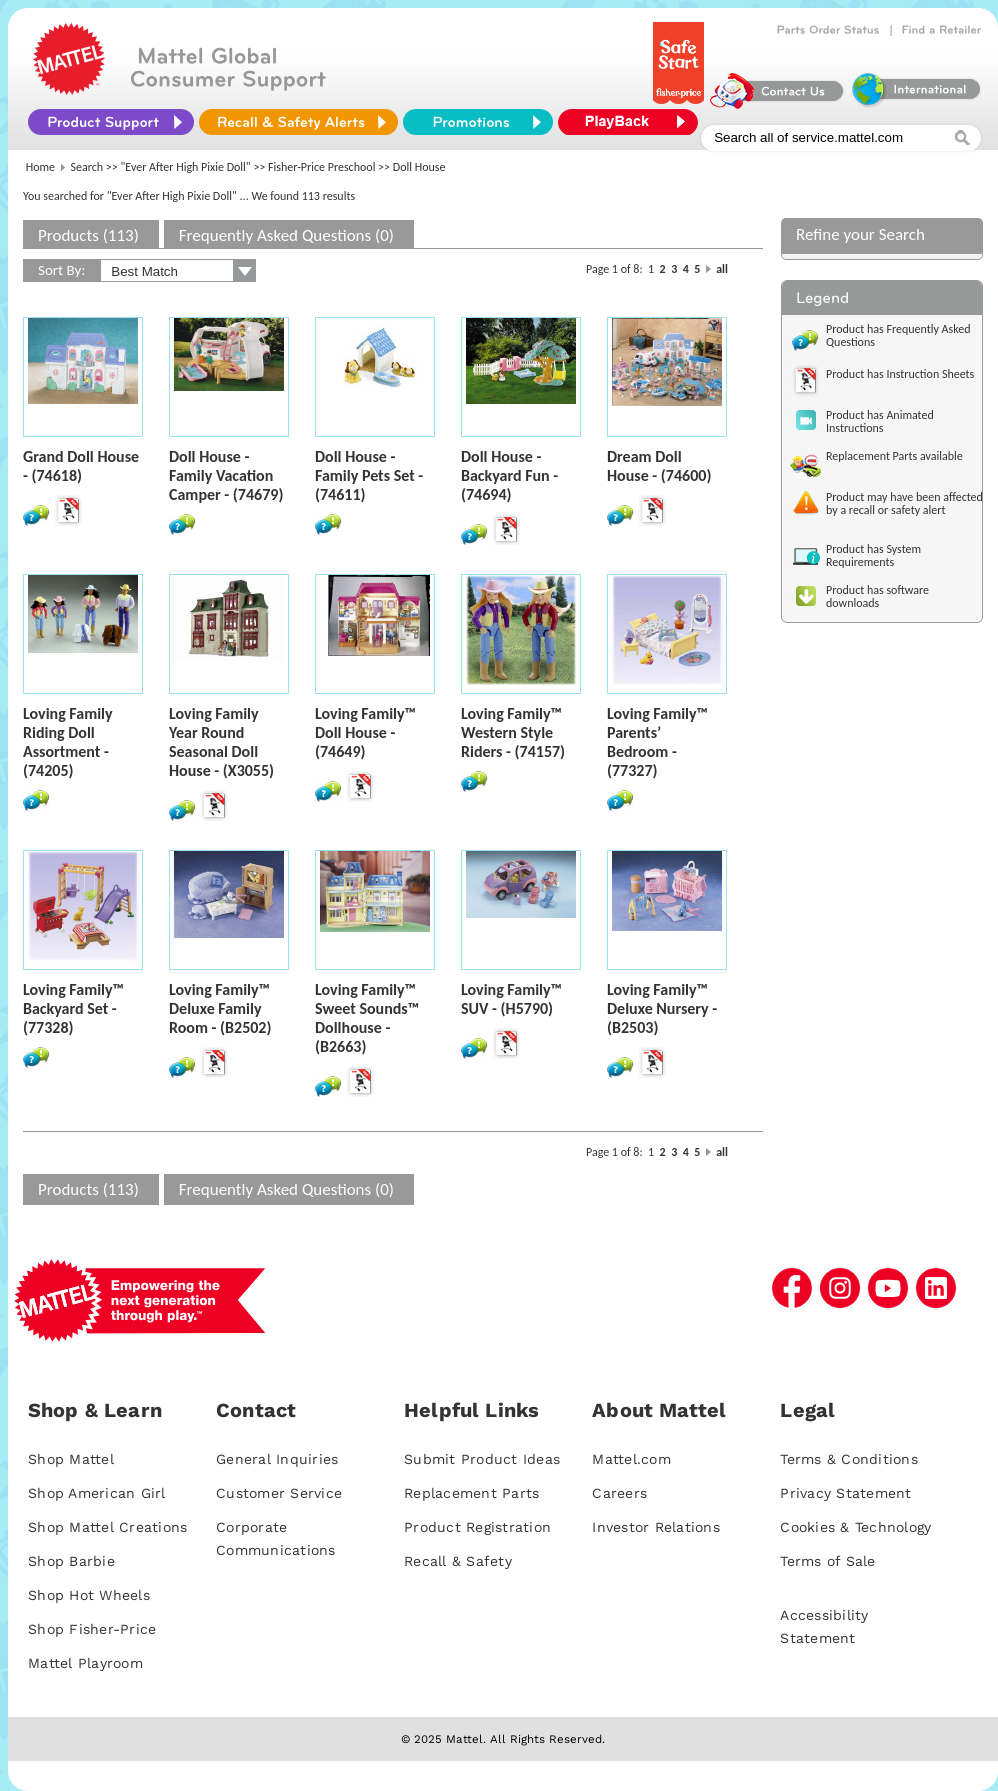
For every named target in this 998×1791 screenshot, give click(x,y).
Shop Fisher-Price (92, 1629)
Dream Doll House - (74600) (659, 466)
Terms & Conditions (849, 1459)
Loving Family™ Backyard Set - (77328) (73, 1008)
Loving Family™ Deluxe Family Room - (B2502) (220, 1008)
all (722, 269)
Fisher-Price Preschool (321, 167)
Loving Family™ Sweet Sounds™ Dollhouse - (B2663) (367, 1018)
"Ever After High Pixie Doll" (186, 167)
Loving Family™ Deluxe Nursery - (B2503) (662, 1008)
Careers (619, 1493)
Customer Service (279, 1493)
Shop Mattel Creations (107, 1527)
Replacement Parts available (894, 456)
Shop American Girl (97, 1493)
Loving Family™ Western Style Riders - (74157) (513, 732)
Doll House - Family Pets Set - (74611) (369, 475)
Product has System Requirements (873, 555)
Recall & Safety (458, 1561)
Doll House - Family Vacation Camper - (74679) (226, 475)
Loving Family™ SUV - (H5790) (511, 999)
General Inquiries (277, 1459)
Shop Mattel (71, 1459)
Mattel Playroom (85, 1663)
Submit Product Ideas (482, 1459)
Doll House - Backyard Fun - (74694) (509, 475)
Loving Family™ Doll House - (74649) (365, 732)
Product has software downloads (877, 596)
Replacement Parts (471, 1493)
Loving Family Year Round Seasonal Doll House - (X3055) (221, 742)
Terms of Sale (827, 1561)
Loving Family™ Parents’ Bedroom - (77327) (657, 742)
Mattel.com (631, 1459)
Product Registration (477, 1527)
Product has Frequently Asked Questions (898, 335)
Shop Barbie (71, 1561)
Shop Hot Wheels (89, 1595)
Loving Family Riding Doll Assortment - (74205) (68, 742)
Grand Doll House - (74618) (81, 466)
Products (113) (88, 235)
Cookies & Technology (855, 1527)
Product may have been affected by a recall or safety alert (904, 503)
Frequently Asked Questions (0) (286, 235)
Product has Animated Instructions (880, 421)
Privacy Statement (845, 1493)
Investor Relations (656, 1527)
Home (40, 167)
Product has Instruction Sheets (900, 374)
